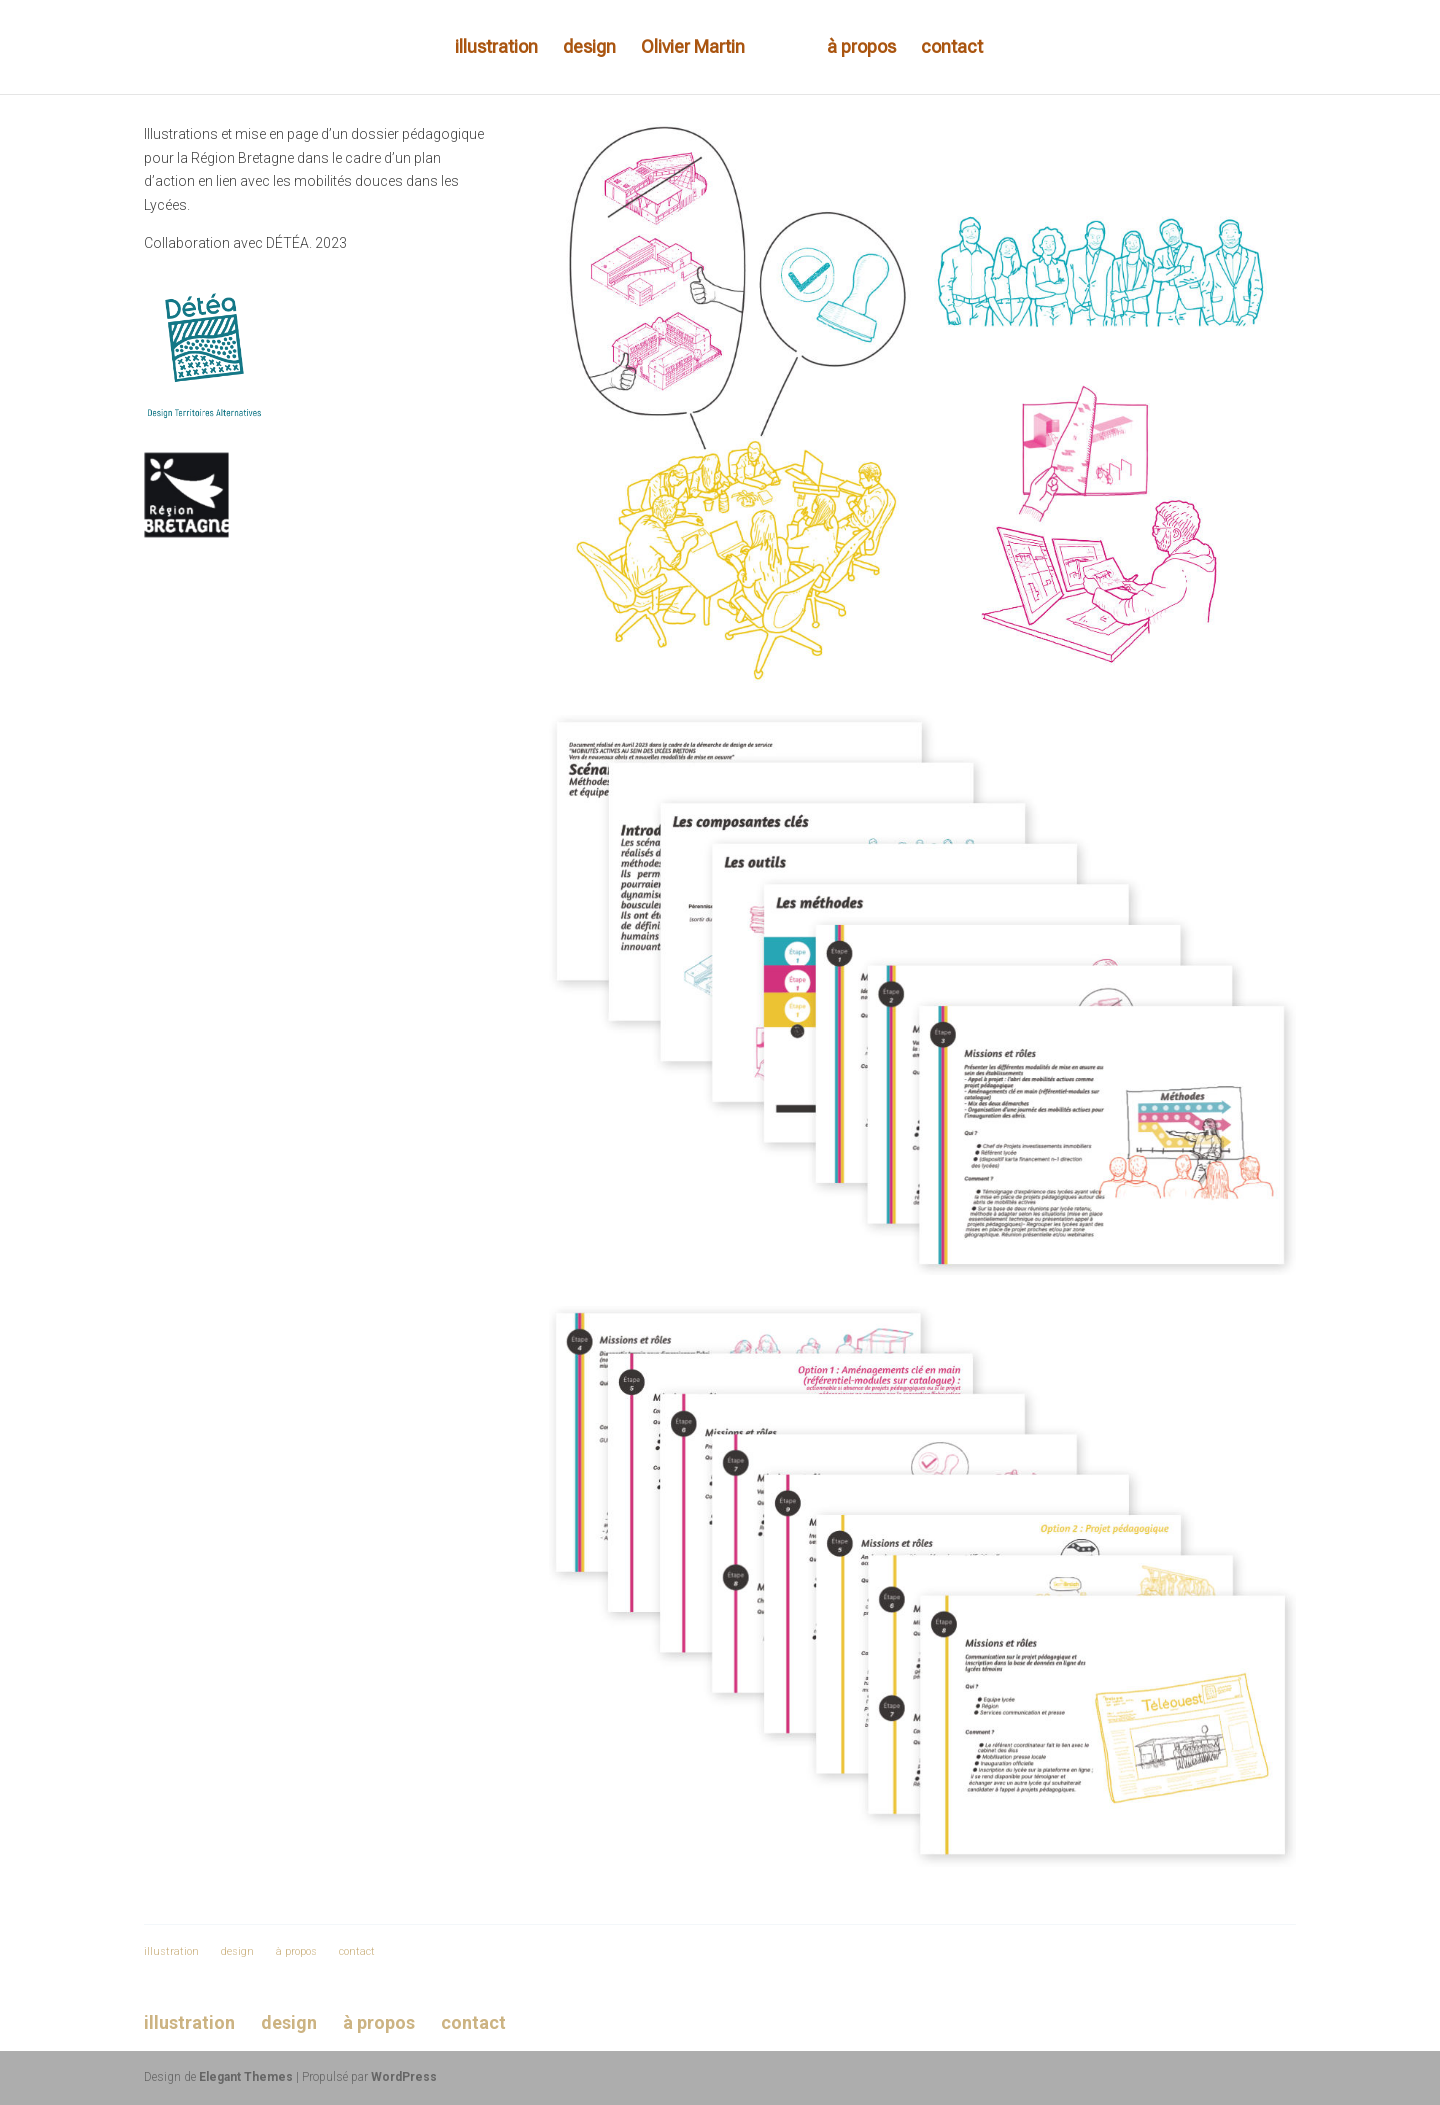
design (589, 48)
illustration (496, 48)
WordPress (404, 2077)
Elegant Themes (246, 2077)
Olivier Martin (693, 48)
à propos (861, 48)
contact (952, 48)
